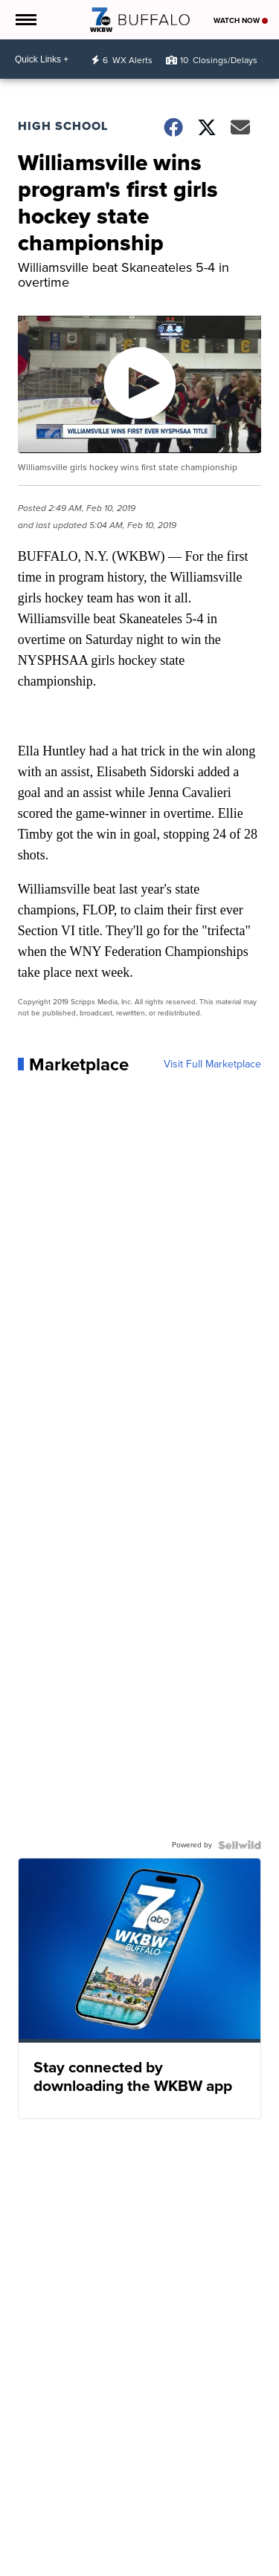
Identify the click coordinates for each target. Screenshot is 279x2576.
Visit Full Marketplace (212, 1064)
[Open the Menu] (25, 20)
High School (63, 125)
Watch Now (241, 20)
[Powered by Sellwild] (239, 1845)
